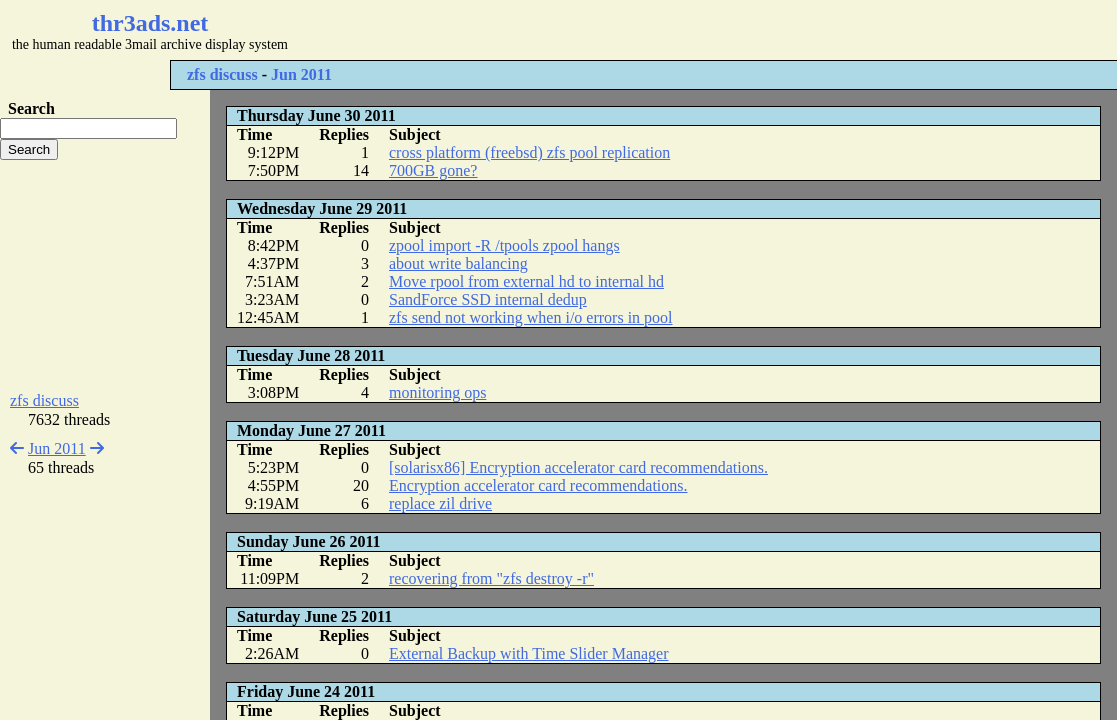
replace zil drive (440, 503)
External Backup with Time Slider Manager (529, 653)
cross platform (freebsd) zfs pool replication (529, 152)
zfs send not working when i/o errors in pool (531, 317)
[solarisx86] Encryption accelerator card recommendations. (578, 467)
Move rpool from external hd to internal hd (526, 281)
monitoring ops (437, 392)
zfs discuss (222, 74)
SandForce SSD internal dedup (488, 299)
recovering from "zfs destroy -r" (491, 578)
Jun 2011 (301, 74)
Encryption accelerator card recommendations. (538, 485)
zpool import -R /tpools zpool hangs (504, 245)
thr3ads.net (150, 23)
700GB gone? (433, 170)
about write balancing (458, 263)
